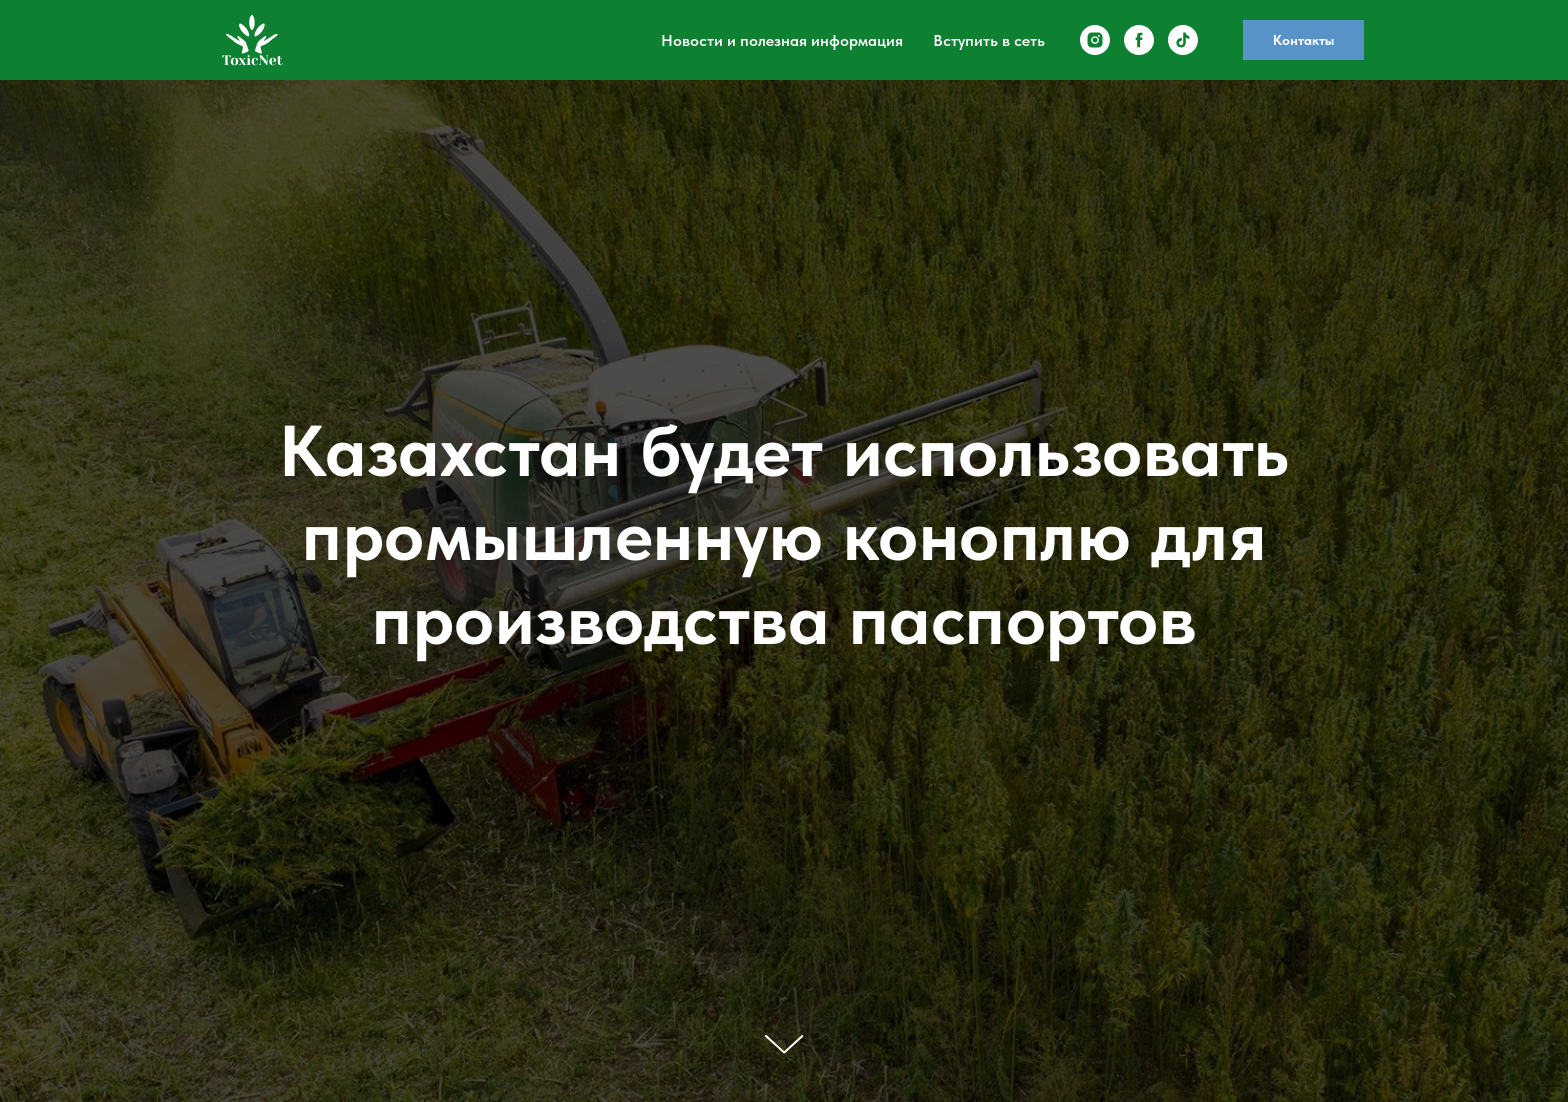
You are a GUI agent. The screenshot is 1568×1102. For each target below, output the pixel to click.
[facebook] (1139, 40)
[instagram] (1095, 40)
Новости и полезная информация (782, 40)
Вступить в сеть (989, 40)
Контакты (1303, 40)
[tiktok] (1183, 40)
